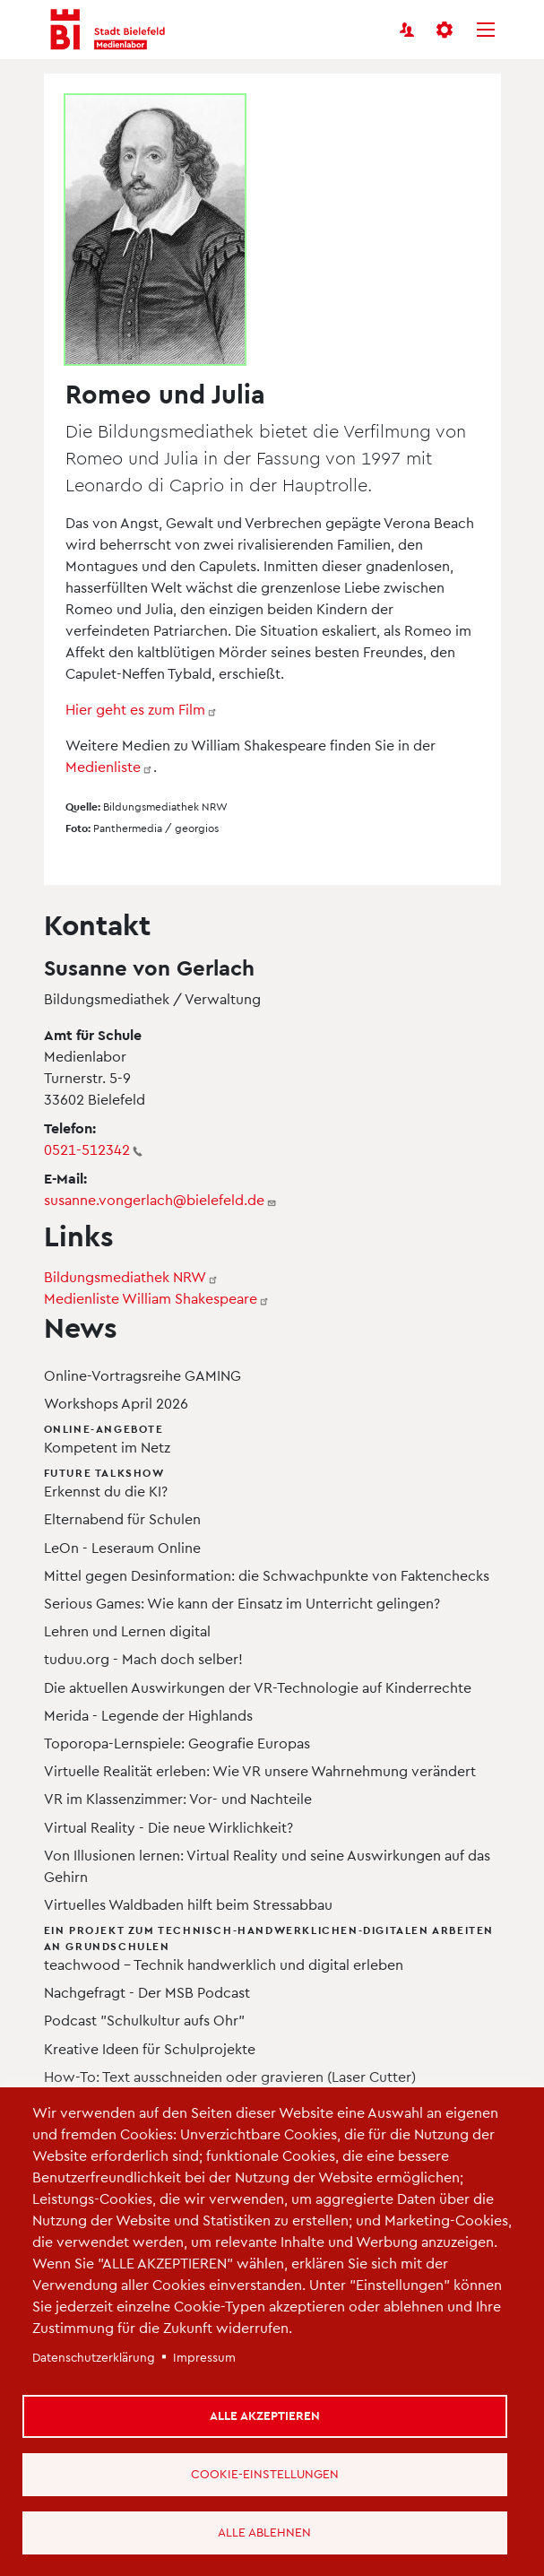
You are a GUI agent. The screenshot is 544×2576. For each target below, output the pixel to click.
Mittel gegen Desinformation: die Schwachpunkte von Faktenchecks (266, 1574)
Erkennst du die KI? (275, 1481)
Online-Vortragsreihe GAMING (142, 1374)
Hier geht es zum (141, 708)
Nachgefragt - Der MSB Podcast (147, 1991)
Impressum (204, 2356)
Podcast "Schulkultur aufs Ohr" (144, 2019)
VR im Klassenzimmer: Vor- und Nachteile (178, 1798)
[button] (446, 29)
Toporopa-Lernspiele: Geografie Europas (177, 1742)
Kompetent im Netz (275, 1437)
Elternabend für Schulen (122, 1518)
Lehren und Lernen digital (127, 1630)
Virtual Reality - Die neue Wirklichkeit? (168, 1826)
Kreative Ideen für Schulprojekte (149, 2048)
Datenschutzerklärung (93, 2356)
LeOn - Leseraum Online (122, 1547)
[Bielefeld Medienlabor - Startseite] (107, 30)
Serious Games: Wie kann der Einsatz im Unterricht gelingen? (242, 1602)
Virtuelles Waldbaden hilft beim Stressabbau (188, 1903)
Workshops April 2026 (116, 1402)
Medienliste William (157, 1297)
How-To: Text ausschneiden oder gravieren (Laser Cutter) (230, 2076)
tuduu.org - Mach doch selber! (143, 1658)
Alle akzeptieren (265, 2415)
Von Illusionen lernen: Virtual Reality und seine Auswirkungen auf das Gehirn (267, 1865)
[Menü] (485, 29)
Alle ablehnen (264, 2531)
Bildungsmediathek (131, 1276)
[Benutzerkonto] (407, 29)
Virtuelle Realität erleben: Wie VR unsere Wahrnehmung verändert (260, 1770)
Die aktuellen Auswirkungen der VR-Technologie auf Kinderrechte (257, 1687)
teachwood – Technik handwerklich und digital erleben (275, 1947)
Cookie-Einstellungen (265, 2473)
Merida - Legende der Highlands (148, 1714)
